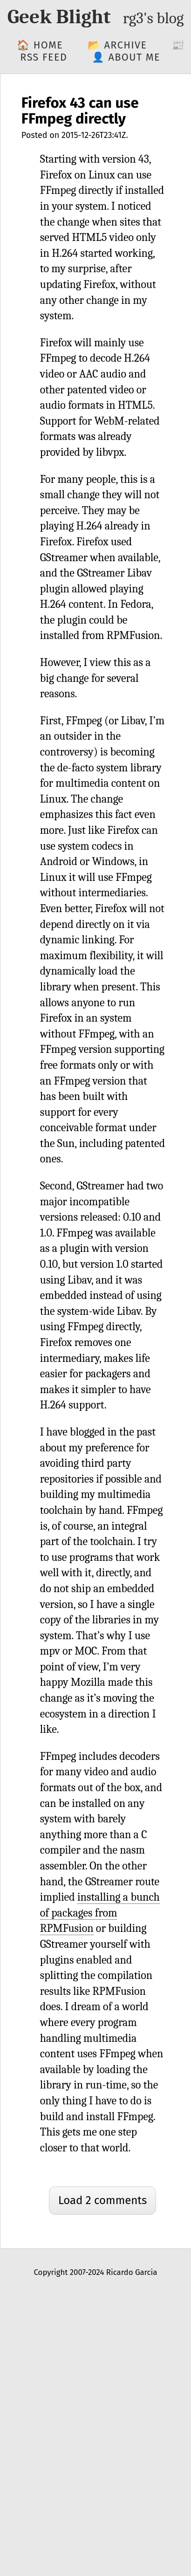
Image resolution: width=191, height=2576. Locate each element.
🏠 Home (40, 45)
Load (102, 2200)
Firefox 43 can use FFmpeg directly (80, 110)
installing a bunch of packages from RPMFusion (100, 1912)
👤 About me (126, 57)
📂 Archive (117, 45)
